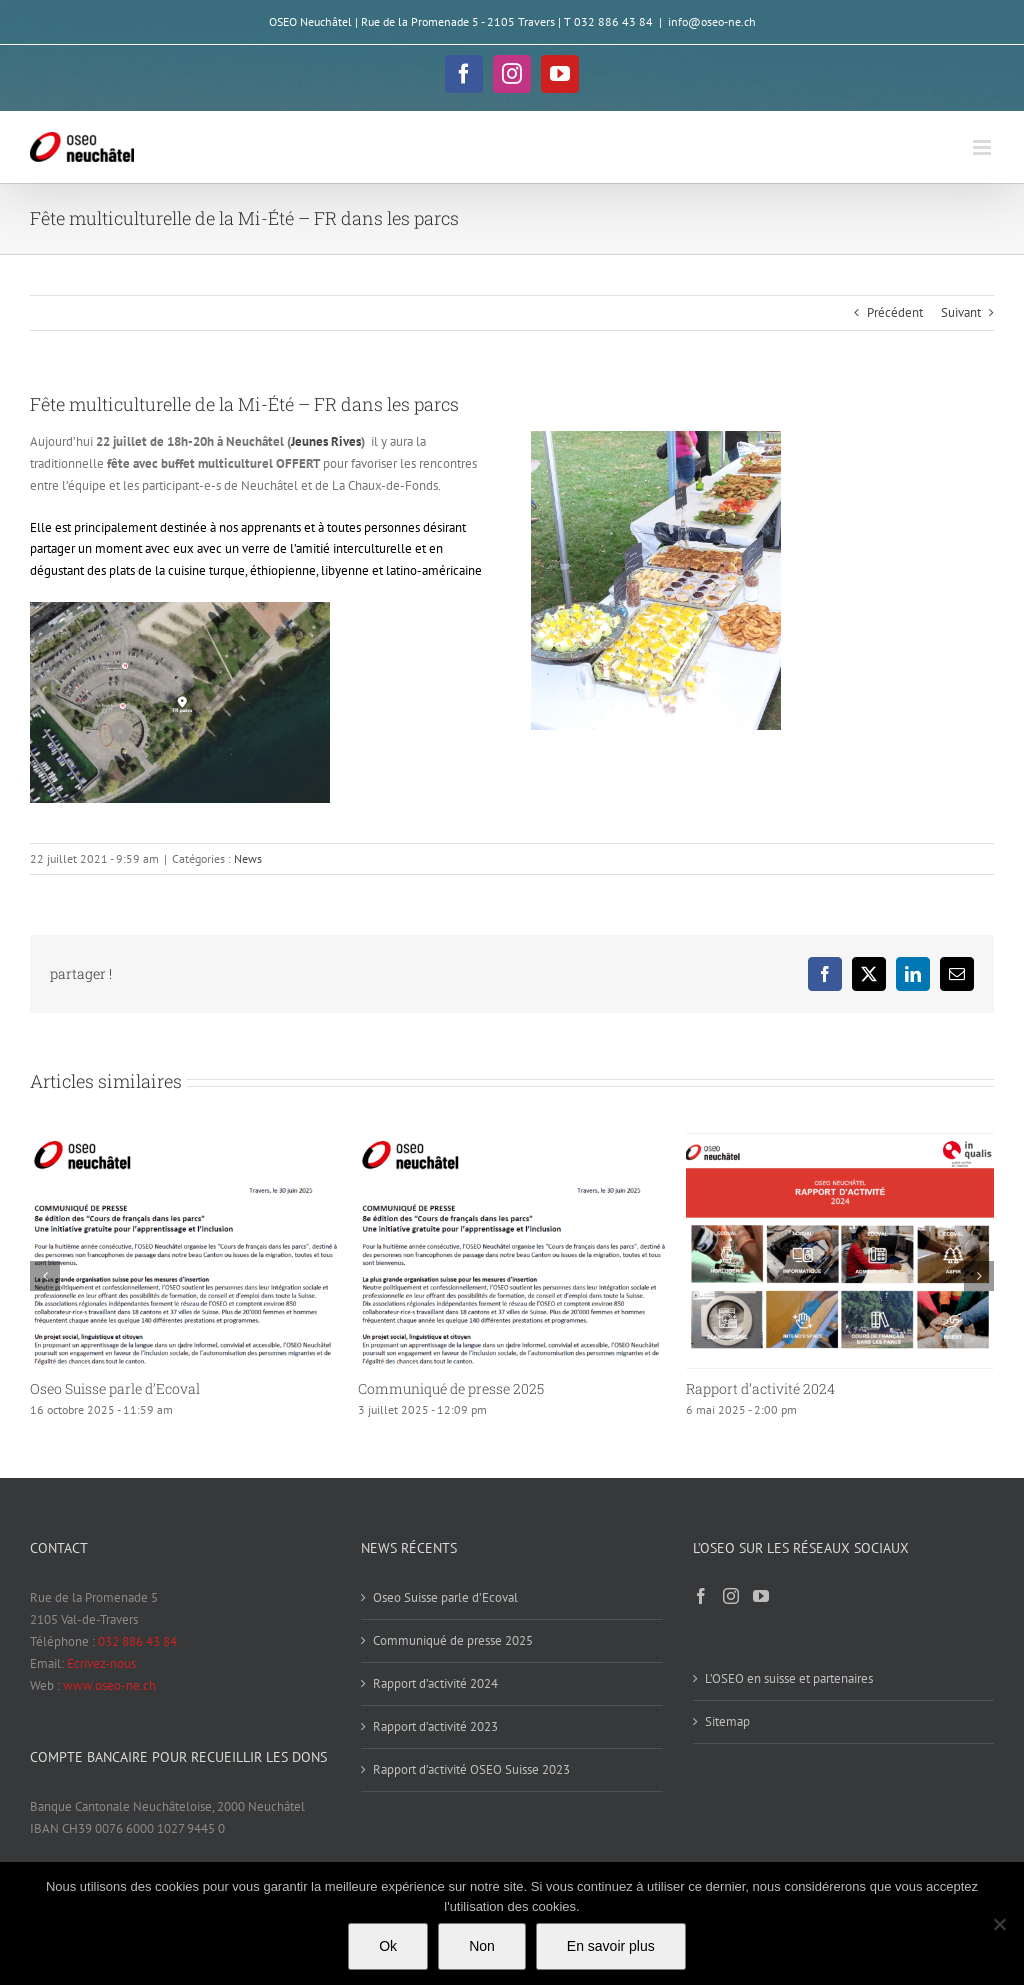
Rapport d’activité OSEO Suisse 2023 (471, 1769)
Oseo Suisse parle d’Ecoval (115, 1388)
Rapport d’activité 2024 (760, 1388)
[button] (45, 1276)
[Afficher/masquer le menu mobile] (983, 147)
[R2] (180, 608)
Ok (388, 1946)
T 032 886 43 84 (608, 21)
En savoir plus (611, 1946)
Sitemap (727, 1721)
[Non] (999, 1924)
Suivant (961, 312)
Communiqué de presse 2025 (451, 1388)
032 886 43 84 (137, 1641)
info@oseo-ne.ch (712, 21)
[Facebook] (701, 1596)
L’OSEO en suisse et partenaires (789, 1678)
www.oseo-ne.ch (109, 1685)
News (248, 858)
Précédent (895, 312)
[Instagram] (731, 1596)
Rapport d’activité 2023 (435, 1726)
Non (482, 1946)
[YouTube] (761, 1596)
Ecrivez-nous (101, 1663)
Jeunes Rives (326, 441)
